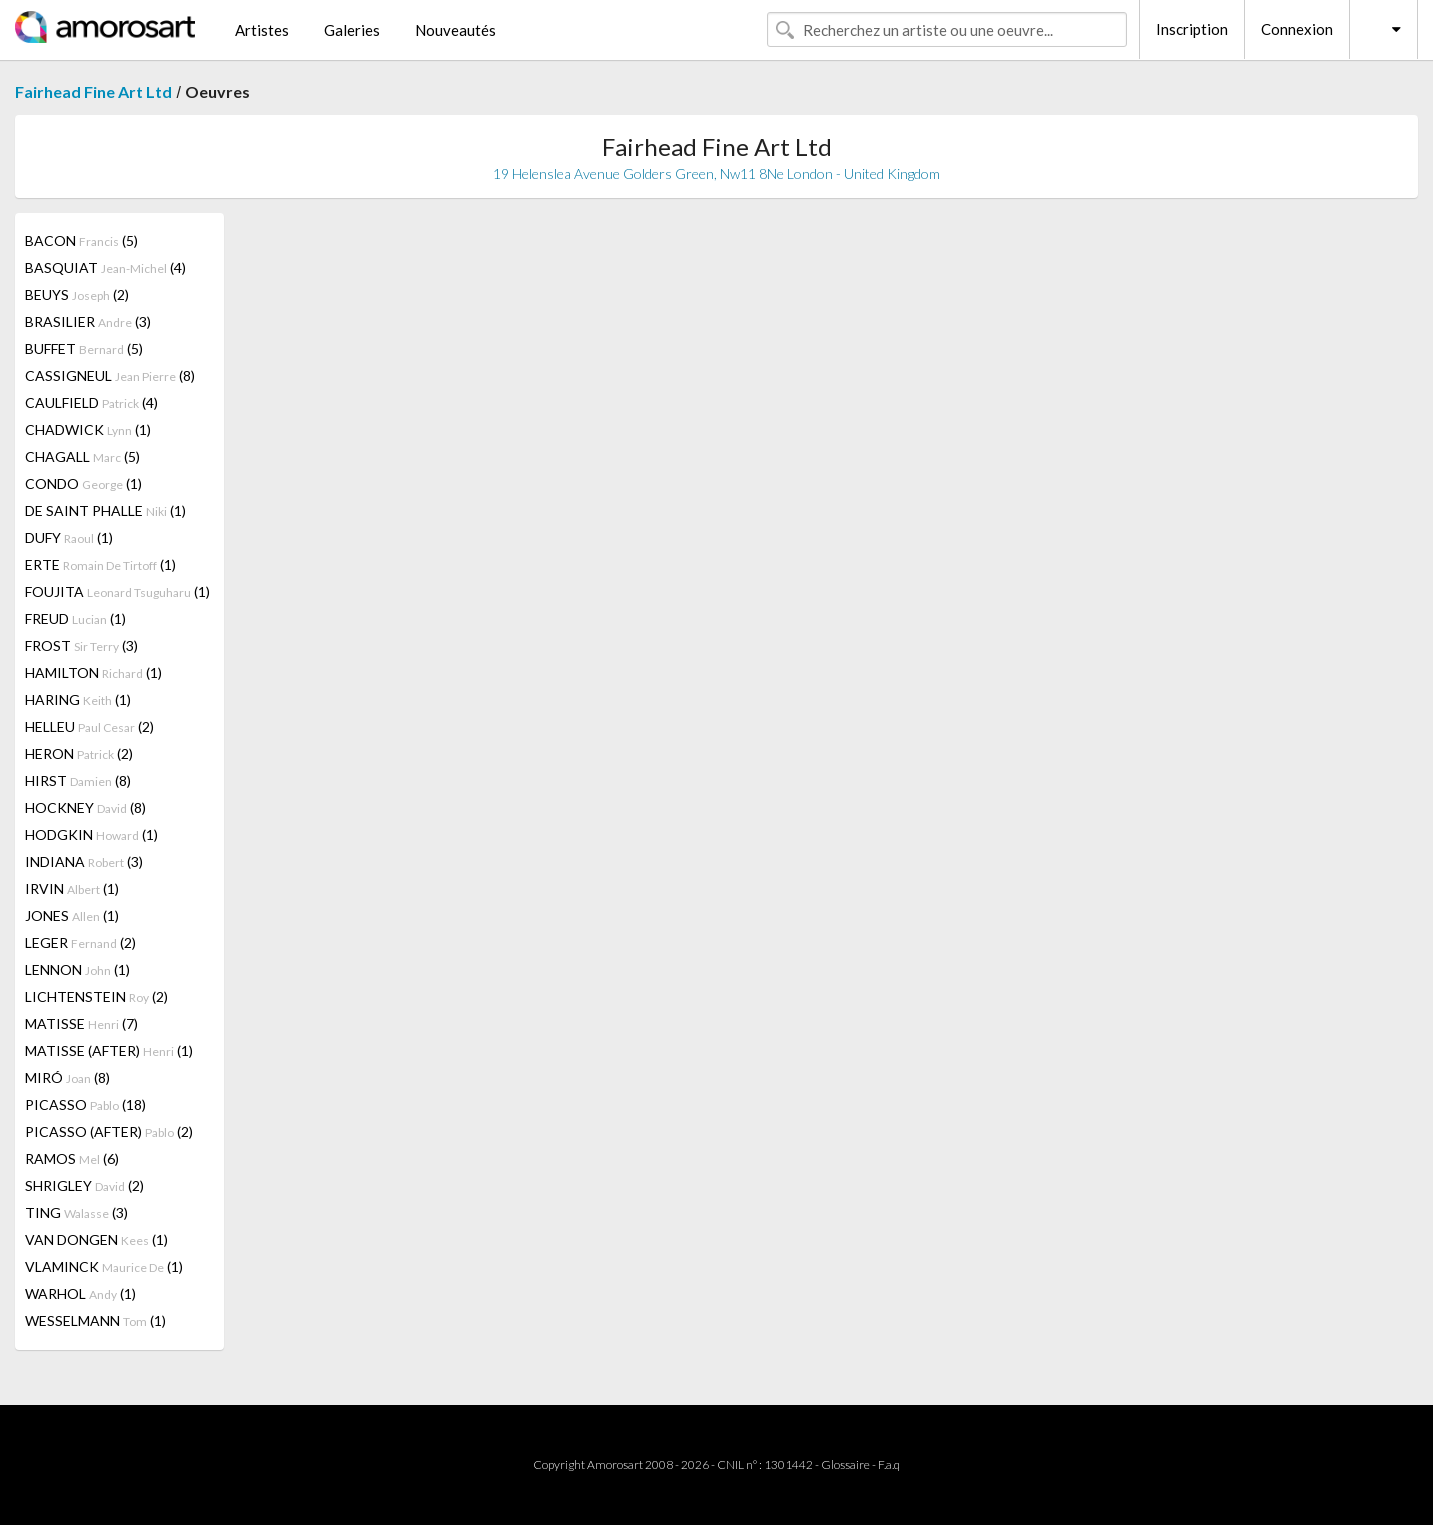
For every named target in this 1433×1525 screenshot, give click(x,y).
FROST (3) (81, 645)
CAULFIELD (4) (91, 402)
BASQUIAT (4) (105, 267)
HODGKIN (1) (91, 834)
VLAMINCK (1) (104, 1266)
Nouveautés (455, 30)
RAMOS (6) (72, 1158)
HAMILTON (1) (93, 672)
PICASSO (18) (85, 1104)
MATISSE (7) (81, 1023)
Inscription (1192, 29)
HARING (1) (78, 699)
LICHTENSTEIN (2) (96, 996)
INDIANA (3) (84, 861)
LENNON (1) (77, 969)
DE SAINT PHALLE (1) (105, 510)
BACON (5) (81, 240)
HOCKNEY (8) (85, 807)
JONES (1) (72, 915)
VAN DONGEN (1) (96, 1239)
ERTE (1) (100, 564)
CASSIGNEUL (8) (110, 375)
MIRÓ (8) (67, 1077)
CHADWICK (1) (88, 429)
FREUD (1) (75, 618)
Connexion (1297, 29)
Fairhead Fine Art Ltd (93, 91)
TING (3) (76, 1212)
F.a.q (889, 1464)
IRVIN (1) (72, 888)
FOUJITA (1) (117, 591)
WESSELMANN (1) (95, 1320)
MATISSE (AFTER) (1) (109, 1050)
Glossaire (845, 1464)
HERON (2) (79, 753)
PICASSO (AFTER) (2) (109, 1131)
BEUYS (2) (77, 294)
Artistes (262, 30)
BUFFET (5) (84, 348)
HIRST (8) (78, 780)
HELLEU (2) (89, 726)
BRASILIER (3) (88, 321)
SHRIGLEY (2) (84, 1185)
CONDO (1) (83, 483)
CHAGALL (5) (82, 456)
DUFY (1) (69, 537)
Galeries (352, 30)
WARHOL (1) (80, 1293)
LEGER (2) (80, 942)
